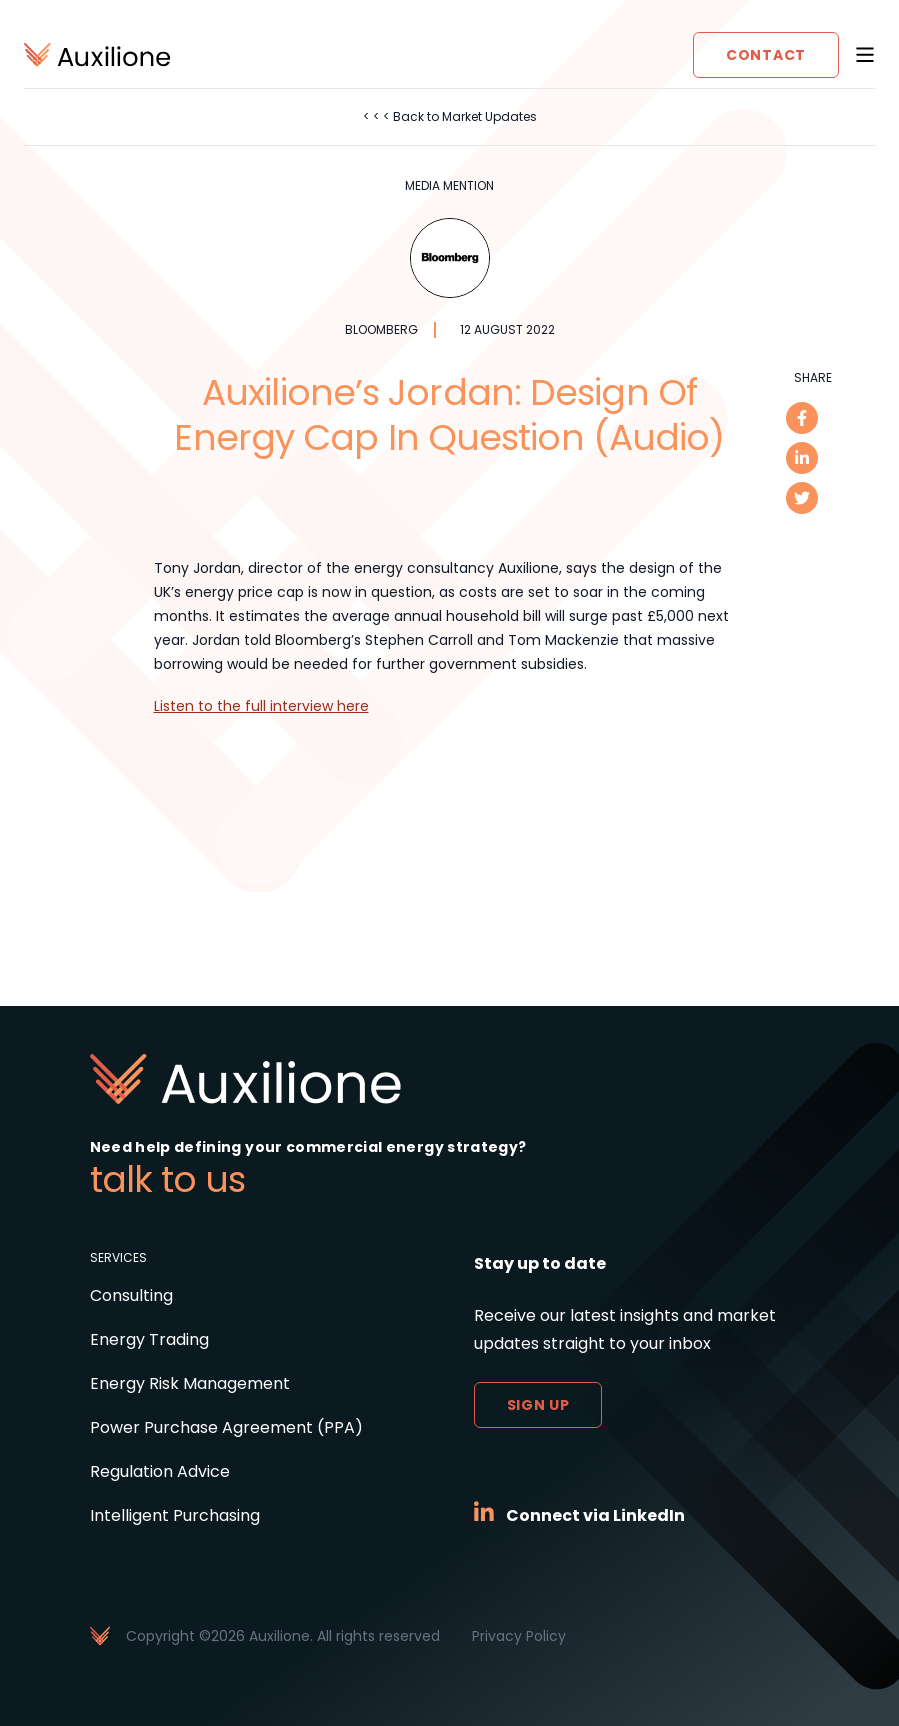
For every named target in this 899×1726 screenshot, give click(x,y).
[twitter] (802, 498)
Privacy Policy (519, 1636)
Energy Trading (149, 1339)
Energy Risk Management (190, 1383)
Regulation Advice (160, 1471)
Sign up (538, 1405)
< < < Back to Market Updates (450, 116)
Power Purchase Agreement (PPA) (226, 1427)
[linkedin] (802, 458)
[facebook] (802, 418)
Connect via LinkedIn (595, 1515)
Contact (766, 55)
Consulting (131, 1295)
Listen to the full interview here (261, 706)
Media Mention (449, 186)
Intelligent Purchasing (175, 1515)
